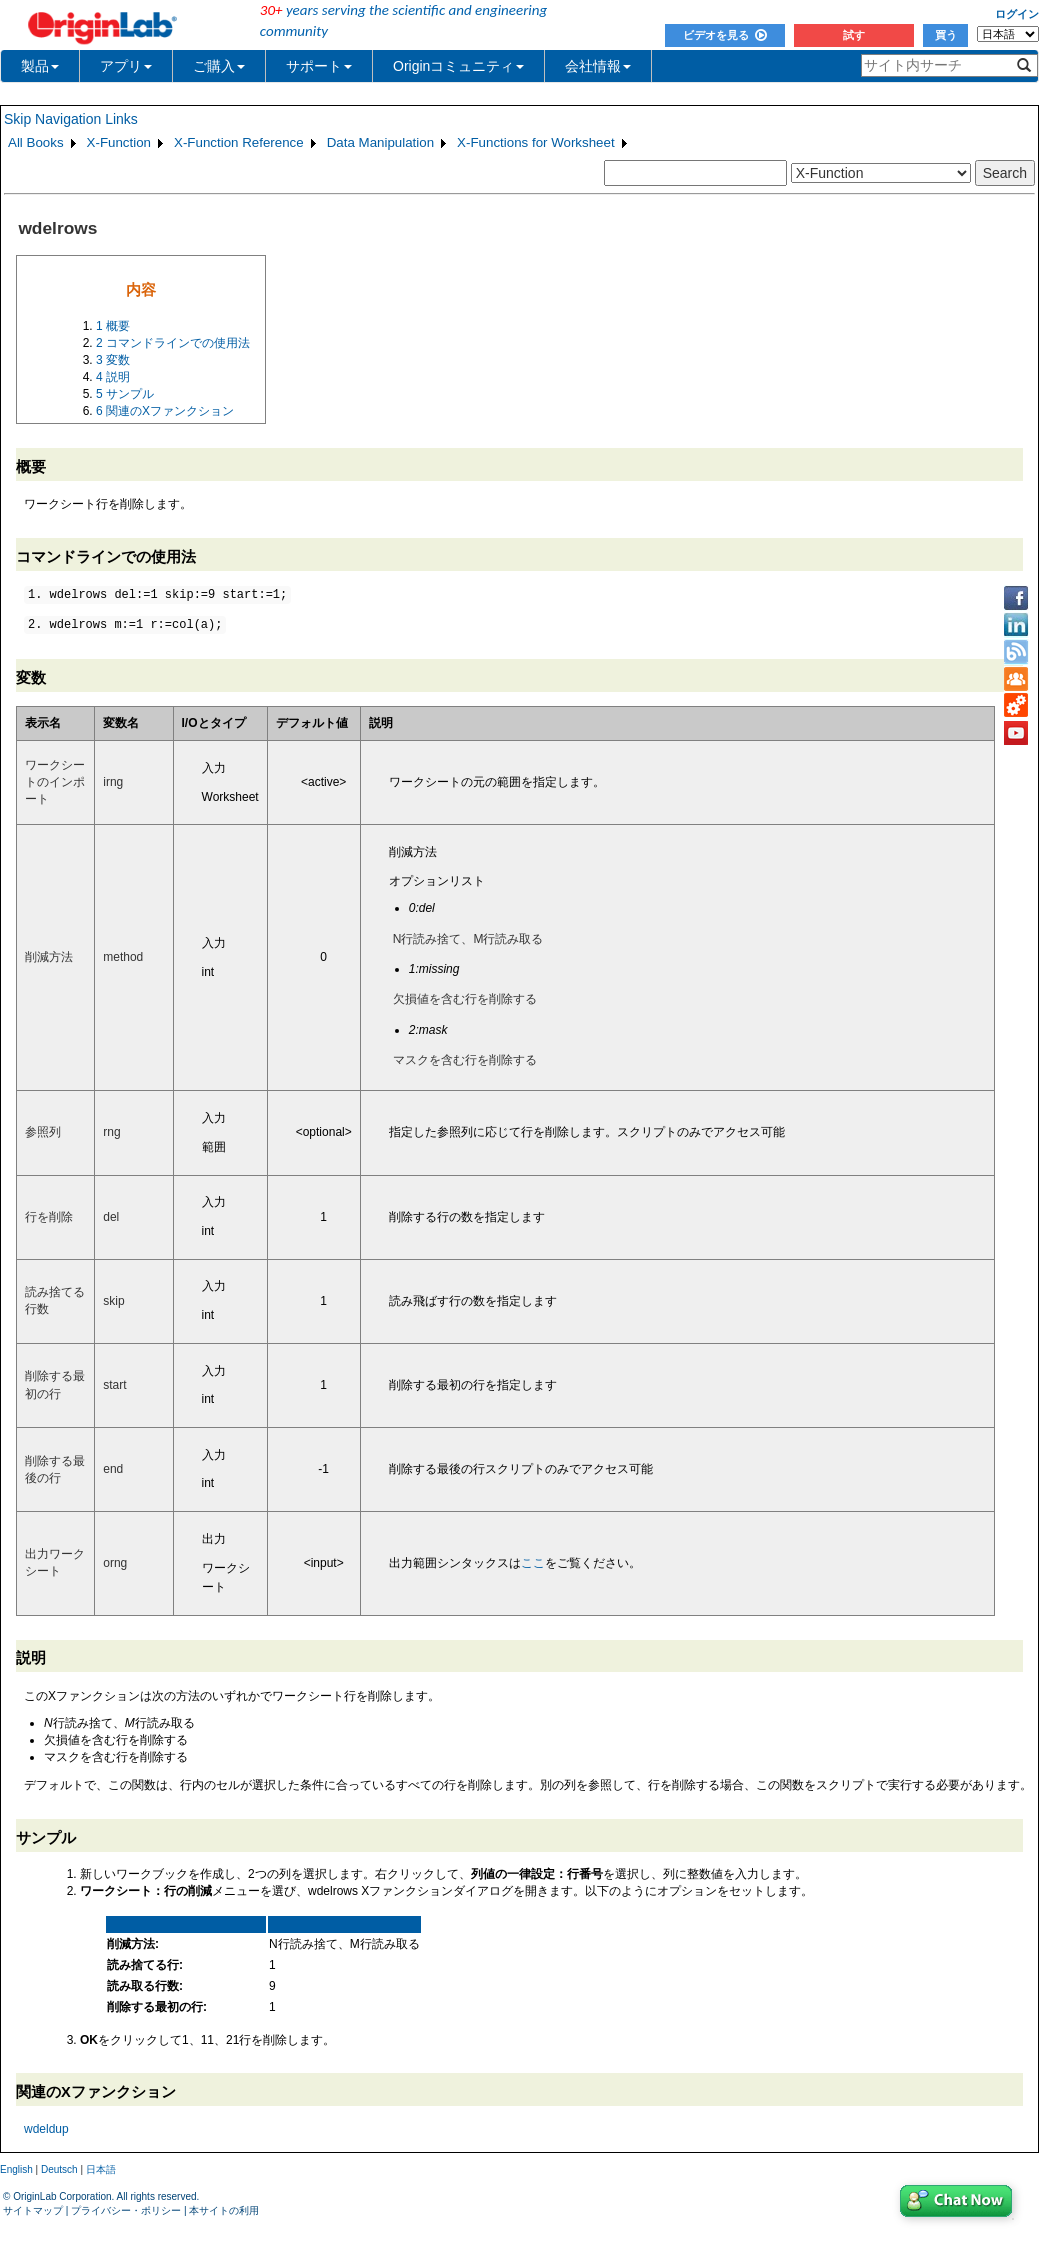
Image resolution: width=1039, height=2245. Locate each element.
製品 (40, 66)
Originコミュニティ (458, 66)
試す (854, 35)
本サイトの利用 (224, 2210)
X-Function (119, 142)
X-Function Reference (239, 142)
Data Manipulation (380, 142)
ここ (533, 1563)
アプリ (126, 66)
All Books (36, 142)
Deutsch (59, 2169)
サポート (319, 66)
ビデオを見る (725, 35)
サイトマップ (33, 2210)
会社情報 (598, 66)
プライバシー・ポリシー (126, 2210)
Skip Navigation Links (71, 119)
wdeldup (46, 2129)
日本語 (101, 2169)
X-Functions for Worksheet (536, 142)
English (16, 2169)
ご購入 (219, 66)
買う (946, 35)
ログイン (1017, 14)
